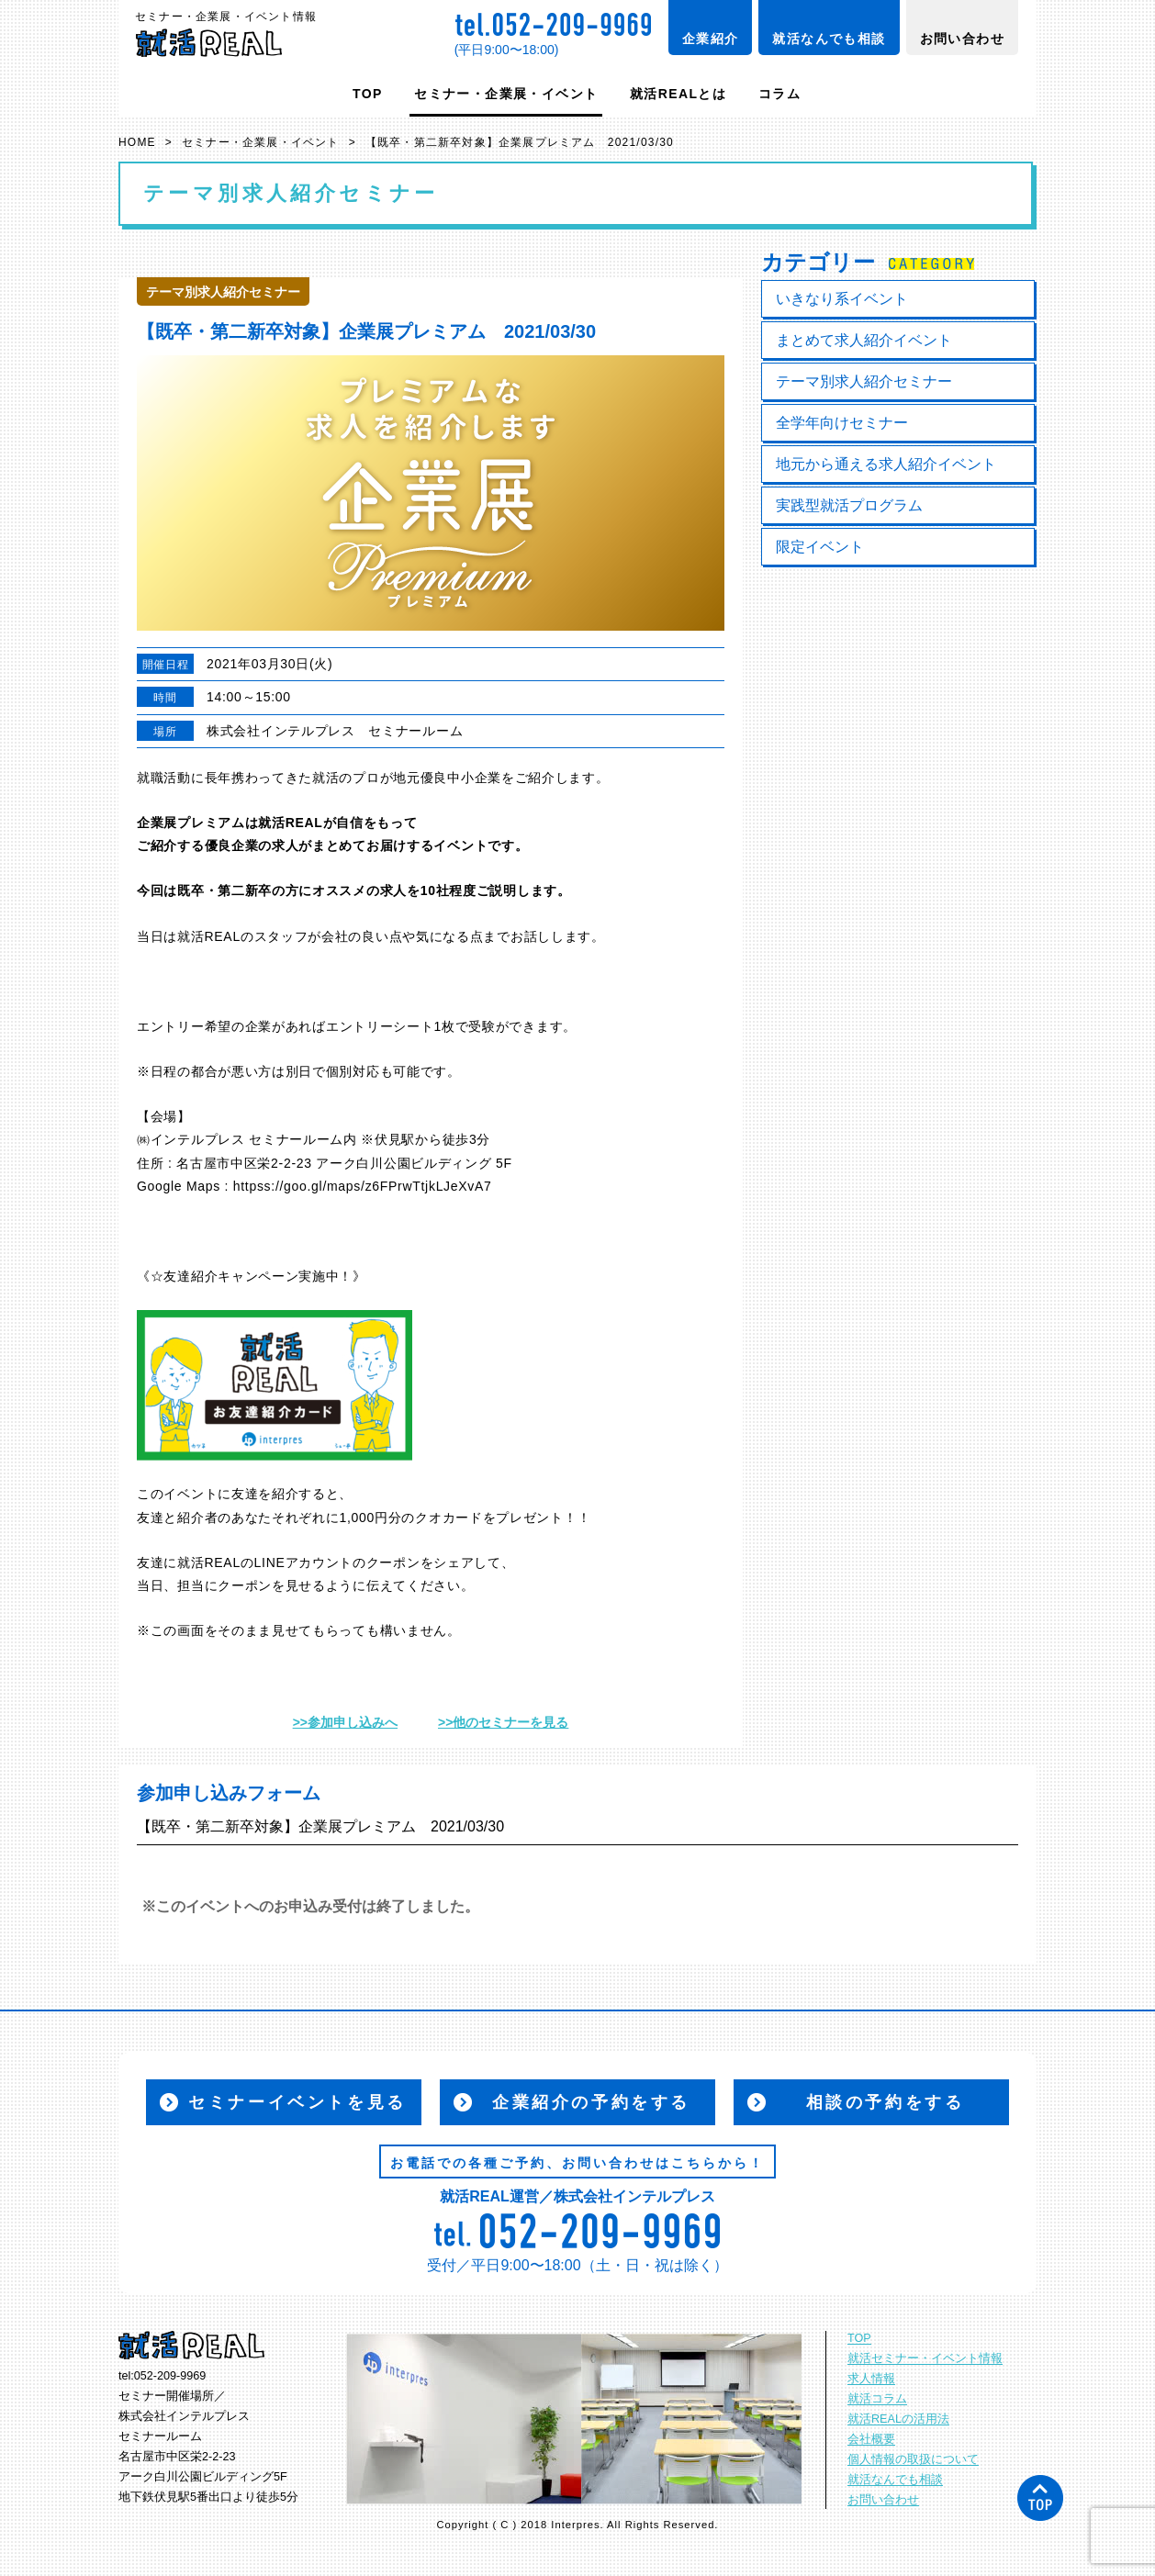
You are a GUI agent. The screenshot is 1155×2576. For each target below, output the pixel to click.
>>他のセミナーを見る (503, 1722)
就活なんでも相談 (828, 38)
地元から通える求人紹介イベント (886, 464)
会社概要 (871, 2439)
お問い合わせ (962, 38)
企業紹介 (710, 38)
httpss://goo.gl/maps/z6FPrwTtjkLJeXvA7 (362, 1186)
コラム (779, 93)
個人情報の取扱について (913, 2459)
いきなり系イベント (842, 299)
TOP (368, 93)
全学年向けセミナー (842, 423)
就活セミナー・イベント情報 (925, 2358)
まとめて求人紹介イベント (864, 340)
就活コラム (877, 2398)
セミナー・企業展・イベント (506, 93)
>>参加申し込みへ (345, 1722)
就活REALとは (678, 93)
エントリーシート (380, 1026)
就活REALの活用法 (898, 2419)
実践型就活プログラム (849, 505)
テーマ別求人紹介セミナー (864, 381)
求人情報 (871, 2378)
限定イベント (820, 546)
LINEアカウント (303, 1562)
